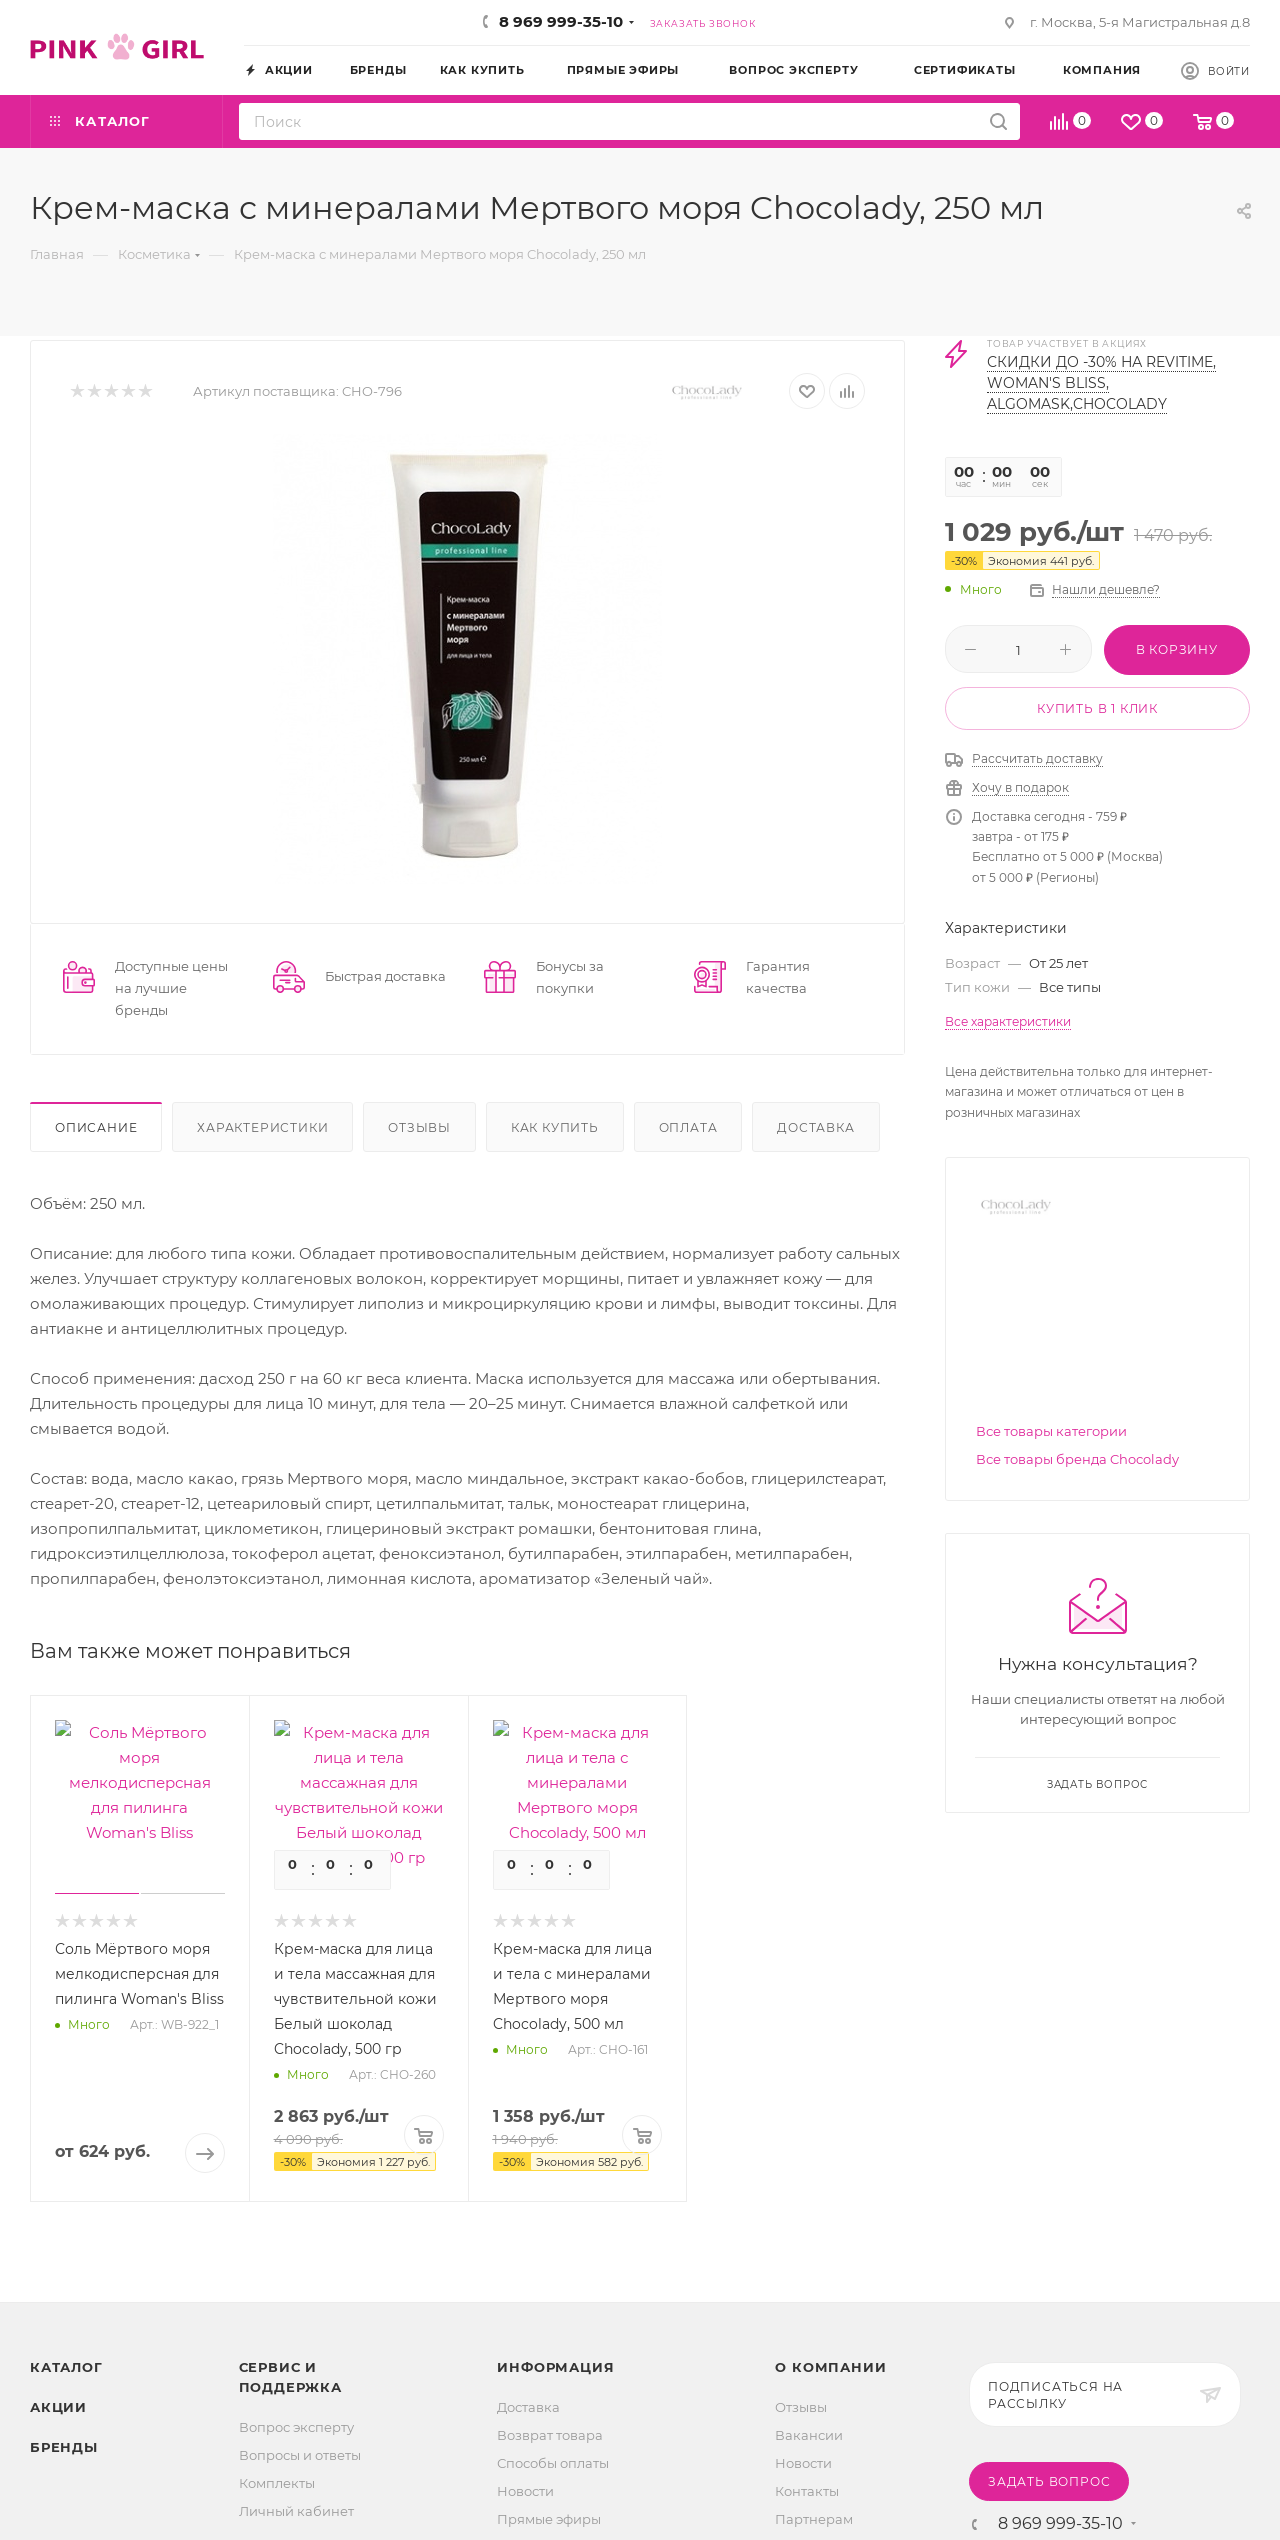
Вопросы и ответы (300, 2455)
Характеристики (262, 1127)
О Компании (830, 2367)
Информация (555, 2367)
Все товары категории (1051, 1431)
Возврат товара (550, 2435)
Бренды (64, 2447)
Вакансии (809, 2435)
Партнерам (814, 2519)
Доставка (815, 1127)
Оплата (688, 1127)
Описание (96, 1127)
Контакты (807, 2491)
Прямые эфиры (549, 2519)
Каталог (66, 2367)
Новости (525, 2491)
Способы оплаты (553, 2463)
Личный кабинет (296, 2511)
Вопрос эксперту (296, 2427)
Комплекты (277, 2483)
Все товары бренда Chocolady (1077, 1459)
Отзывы (419, 1127)
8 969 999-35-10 (561, 21)
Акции (58, 2407)
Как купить (555, 1127)
